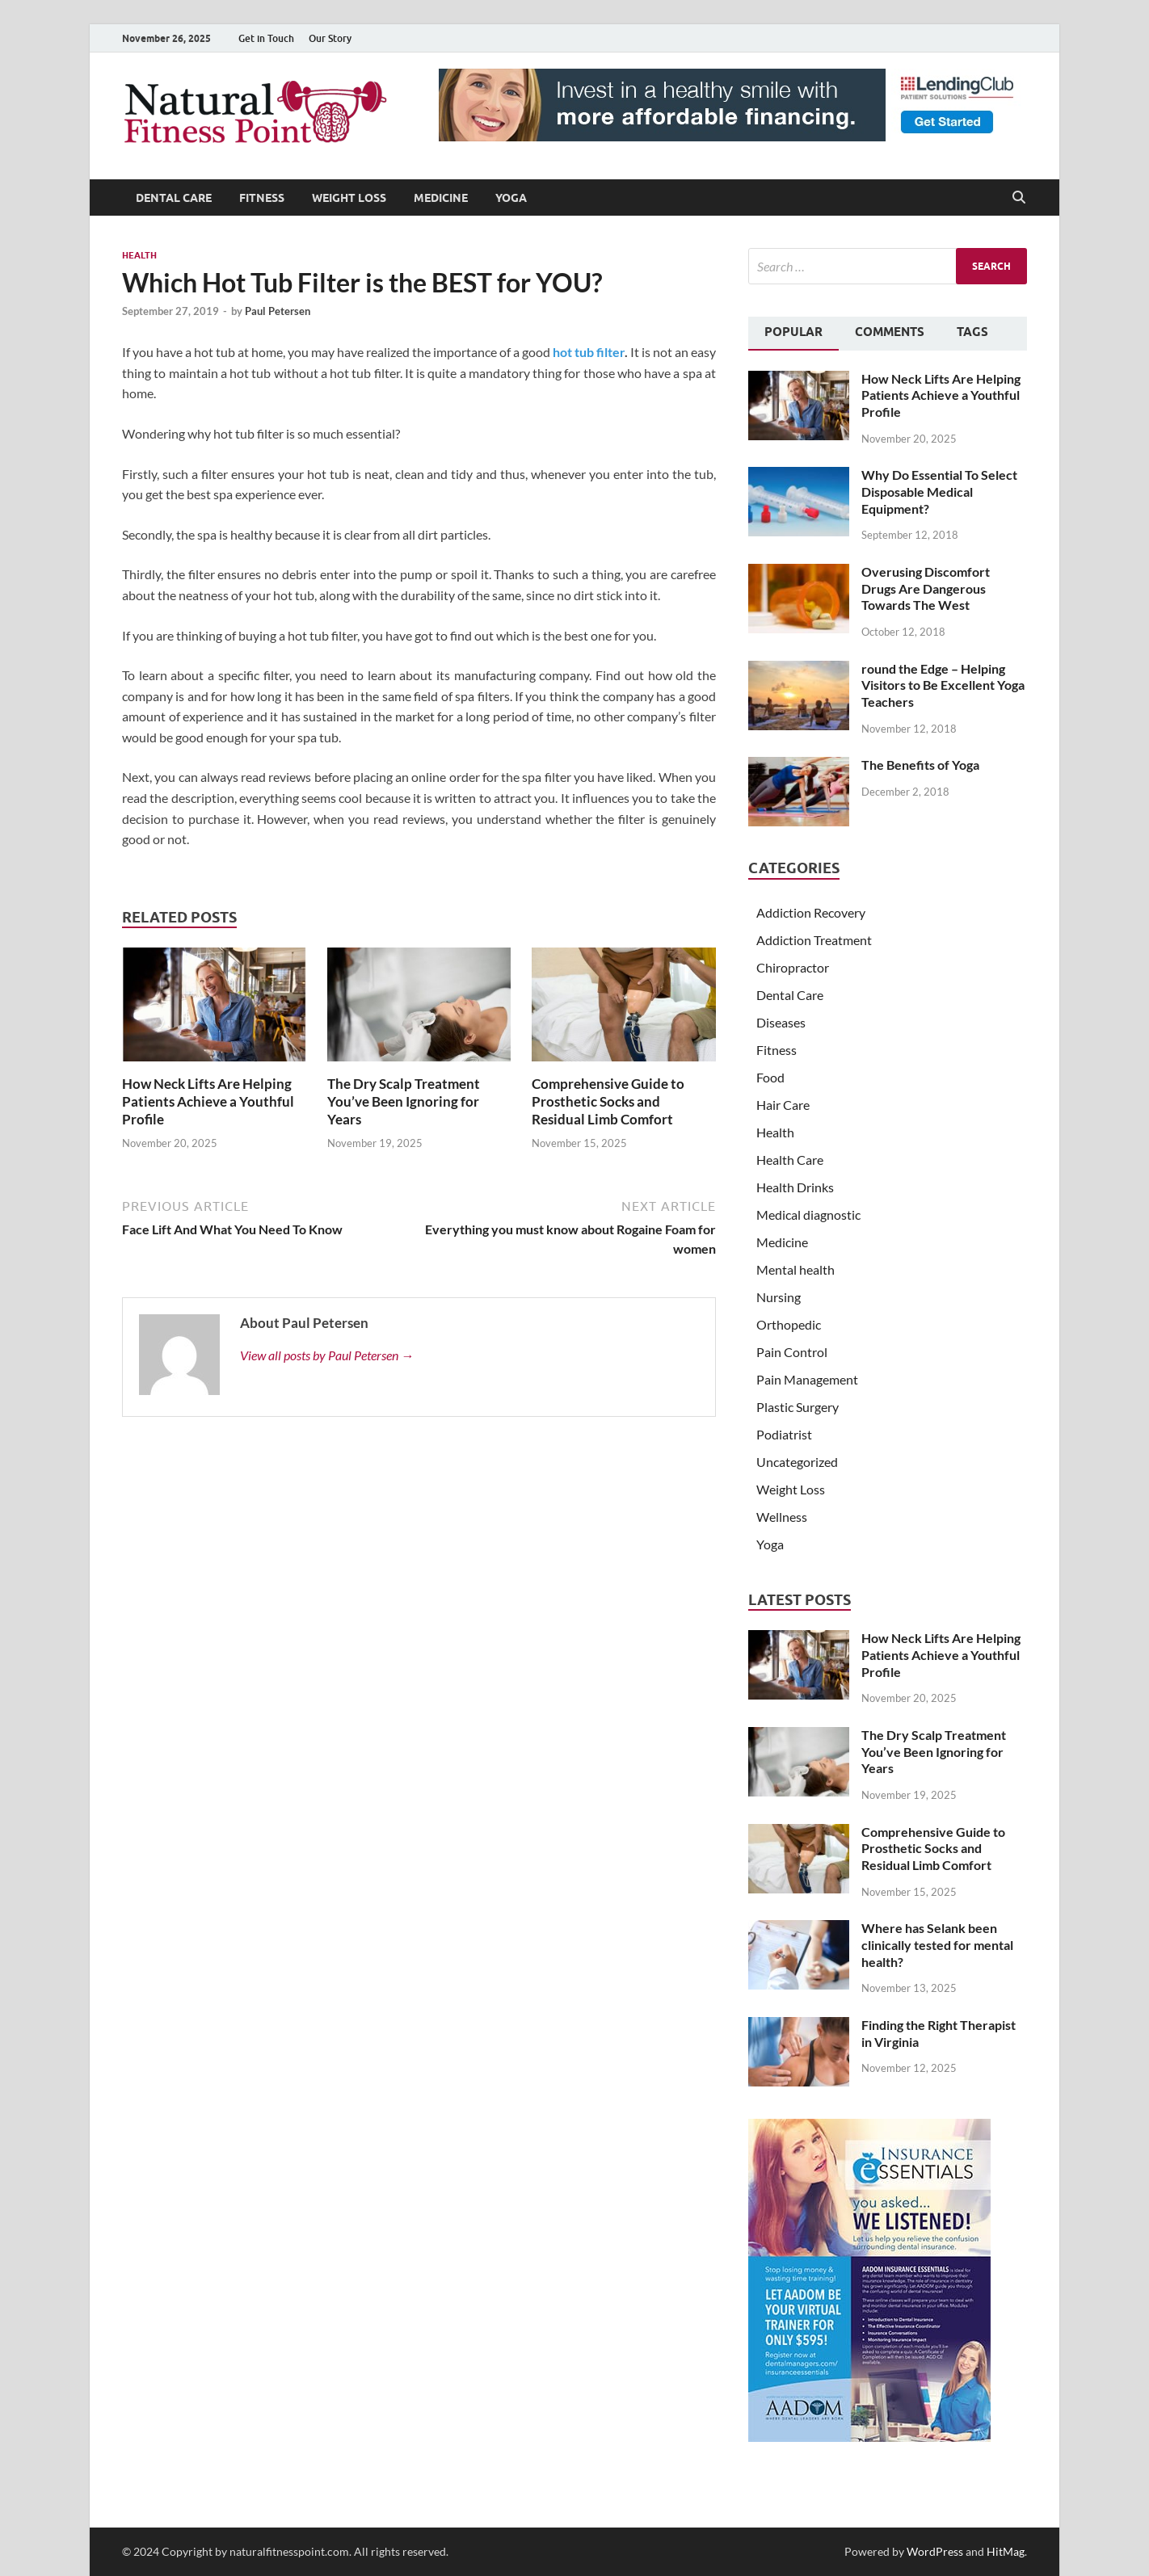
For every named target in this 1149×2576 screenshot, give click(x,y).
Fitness (261, 197)
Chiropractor (792, 967)
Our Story (330, 38)
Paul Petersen (277, 311)
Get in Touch (266, 38)
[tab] (793, 334)
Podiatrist (784, 1434)
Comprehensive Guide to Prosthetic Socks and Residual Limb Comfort (608, 1101)
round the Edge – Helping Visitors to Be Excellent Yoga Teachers (943, 685)
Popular (793, 332)
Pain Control (791, 1351)
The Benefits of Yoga (920, 764)
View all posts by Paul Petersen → (327, 1355)
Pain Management (807, 1379)
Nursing (778, 1297)
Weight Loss (349, 197)
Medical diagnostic (808, 1214)
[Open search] (1019, 197)
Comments (889, 332)
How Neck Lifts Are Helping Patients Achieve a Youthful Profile (208, 1101)
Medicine (441, 197)
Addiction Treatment (814, 940)
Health (139, 255)
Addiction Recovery (810, 912)
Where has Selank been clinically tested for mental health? (937, 1944)
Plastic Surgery (797, 1406)
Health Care (789, 1159)
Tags (972, 332)
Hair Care (783, 1104)
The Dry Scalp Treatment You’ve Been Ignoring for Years (403, 1101)
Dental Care (174, 197)
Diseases (781, 1022)
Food (770, 1077)
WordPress (935, 2551)
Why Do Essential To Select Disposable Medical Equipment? (939, 491)
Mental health (795, 1269)
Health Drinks (795, 1187)
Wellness (781, 1516)
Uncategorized (797, 1461)
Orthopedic (788, 1324)
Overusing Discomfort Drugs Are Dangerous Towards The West (925, 588)
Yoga (511, 197)
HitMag (1006, 2551)
